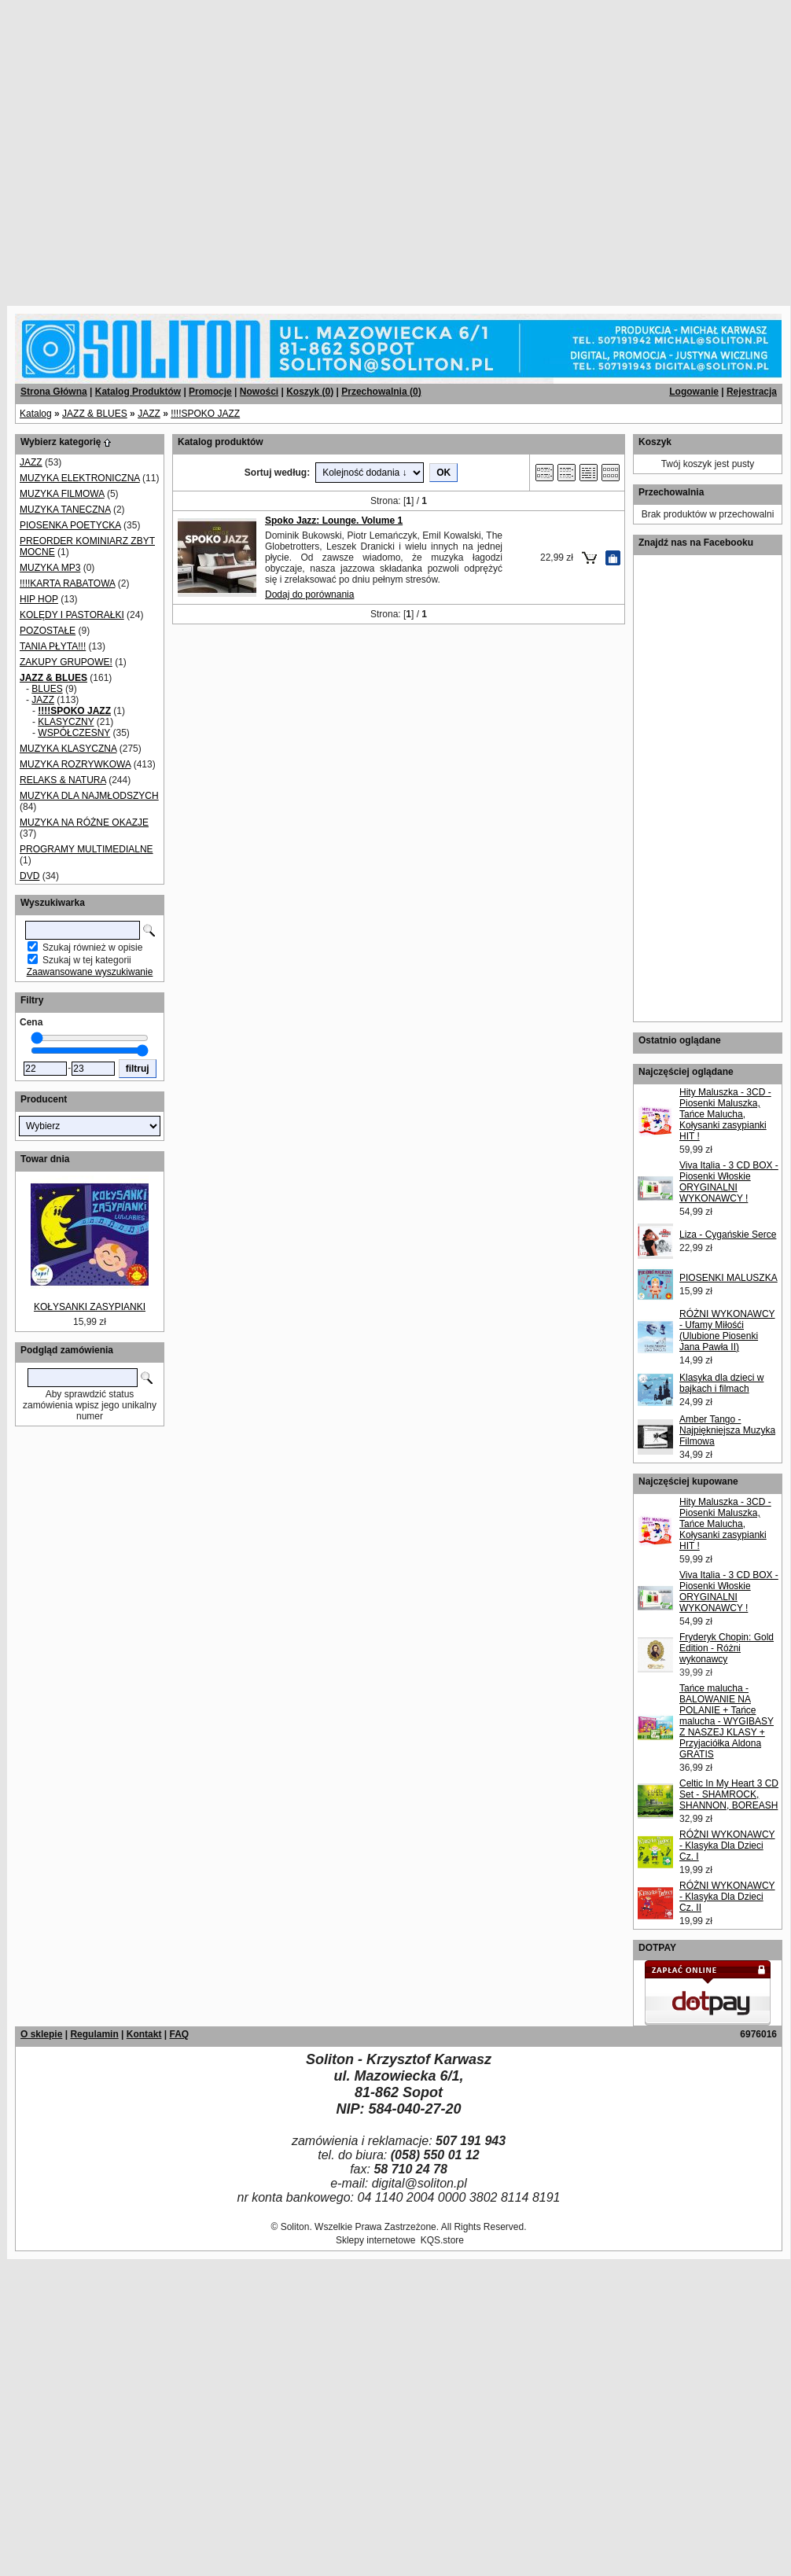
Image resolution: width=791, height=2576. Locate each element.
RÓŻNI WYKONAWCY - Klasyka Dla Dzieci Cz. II (727, 1896)
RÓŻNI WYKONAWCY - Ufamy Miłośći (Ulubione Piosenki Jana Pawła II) (727, 1330)
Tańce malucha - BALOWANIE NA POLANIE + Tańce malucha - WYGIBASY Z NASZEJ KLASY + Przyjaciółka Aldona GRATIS (726, 1721)
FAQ (179, 2034)
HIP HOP (39, 599)
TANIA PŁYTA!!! (53, 646)
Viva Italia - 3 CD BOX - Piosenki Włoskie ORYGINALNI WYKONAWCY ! (728, 1182)
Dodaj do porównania (309, 594)
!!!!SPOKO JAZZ (205, 413)
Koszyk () (309, 391)
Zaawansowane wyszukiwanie (90, 971)
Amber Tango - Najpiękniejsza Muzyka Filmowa (727, 1430)
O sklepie (41, 2034)
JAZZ (149, 413)
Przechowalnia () (381, 391)
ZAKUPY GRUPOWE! (66, 662)
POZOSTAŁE (47, 630)
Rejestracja (752, 391)
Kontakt (144, 2034)
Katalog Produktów (138, 391)
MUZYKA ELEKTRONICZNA (80, 478)
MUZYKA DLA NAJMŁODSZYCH (89, 795)
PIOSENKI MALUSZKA (728, 1277)
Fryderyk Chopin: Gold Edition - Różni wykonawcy (726, 1648)
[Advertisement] (147, 147)
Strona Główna (53, 391)
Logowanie (694, 391)
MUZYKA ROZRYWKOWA (75, 764)
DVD (29, 875)
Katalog (36, 413)
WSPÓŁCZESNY (74, 732)
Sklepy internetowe (375, 2240)
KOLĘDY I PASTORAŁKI (72, 614)
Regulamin (94, 2034)
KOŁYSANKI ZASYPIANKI (89, 1306)
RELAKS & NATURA (63, 780)
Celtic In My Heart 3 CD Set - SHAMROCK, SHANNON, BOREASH (728, 1794)
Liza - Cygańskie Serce (727, 1234)
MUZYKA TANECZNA (65, 509)
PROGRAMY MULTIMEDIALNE (86, 849)
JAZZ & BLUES (94, 413)
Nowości (259, 391)
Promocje (210, 391)
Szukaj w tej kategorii (86, 960)
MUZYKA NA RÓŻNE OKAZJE (84, 822)
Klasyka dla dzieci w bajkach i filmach (721, 1383)
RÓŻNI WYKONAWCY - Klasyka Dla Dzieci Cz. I (727, 1845)
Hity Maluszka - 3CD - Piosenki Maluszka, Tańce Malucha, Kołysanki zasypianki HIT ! (725, 1114)
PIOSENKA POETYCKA (70, 525)
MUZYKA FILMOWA (62, 493)
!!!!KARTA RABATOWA (67, 583)
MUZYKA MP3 (50, 567)
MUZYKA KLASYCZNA (68, 748)
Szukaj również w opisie (92, 947)
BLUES (46, 688)
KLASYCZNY (66, 721)
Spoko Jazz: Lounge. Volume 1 (334, 520)
